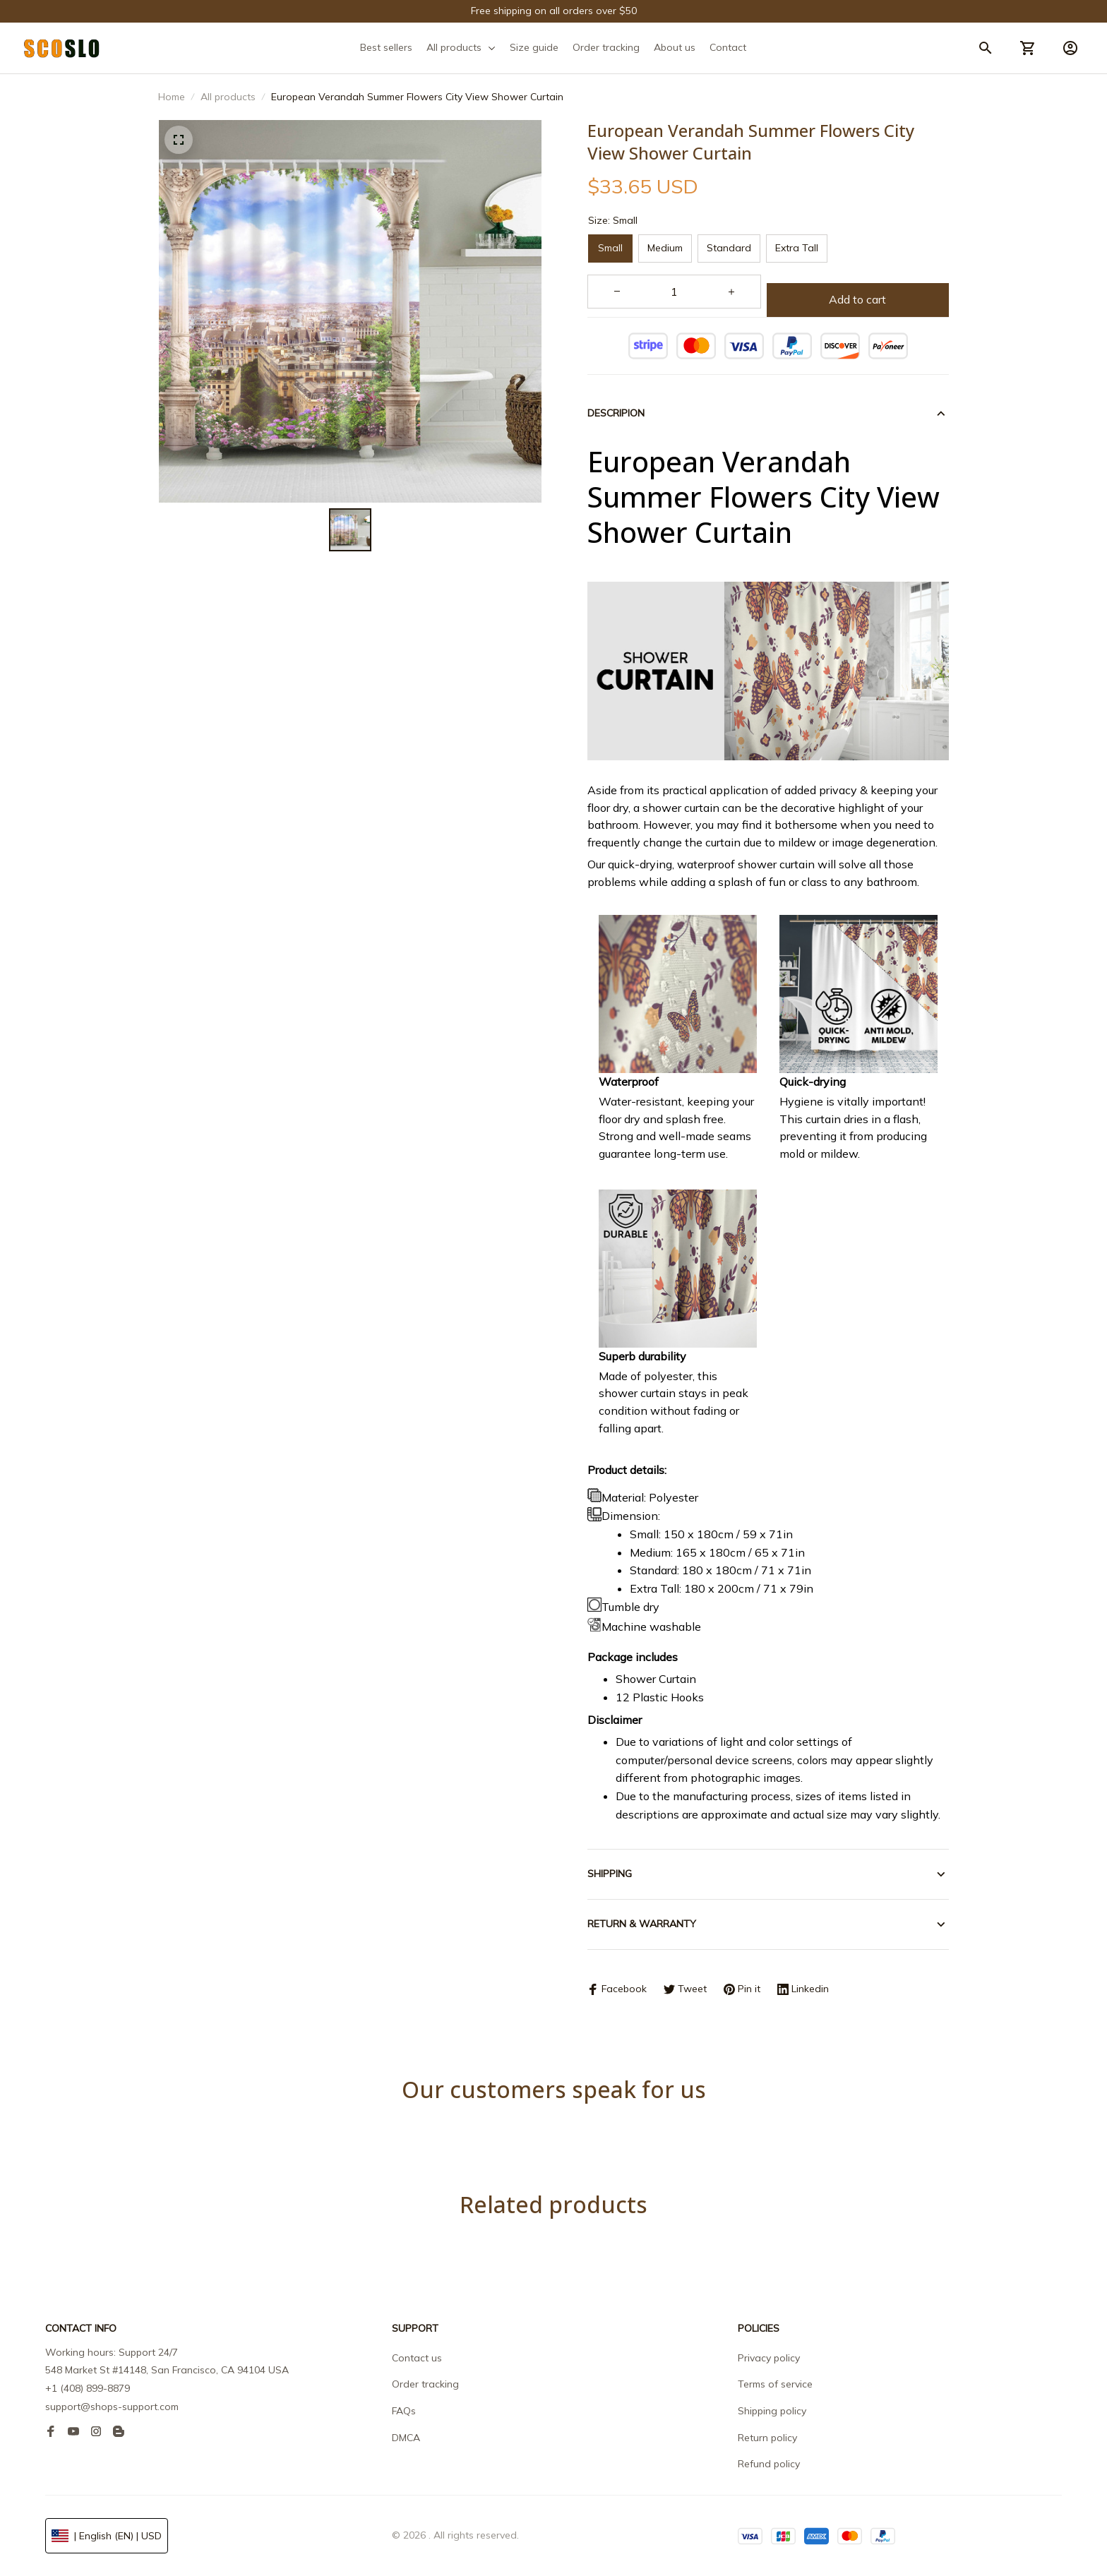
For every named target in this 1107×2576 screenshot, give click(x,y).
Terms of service (775, 2384)
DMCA (406, 2437)
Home (171, 96)
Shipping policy (772, 2410)
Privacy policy (769, 2358)
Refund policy (769, 2463)
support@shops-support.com (112, 2406)
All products (228, 96)
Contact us (417, 2358)
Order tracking (425, 2384)
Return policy (767, 2437)
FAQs (404, 2410)
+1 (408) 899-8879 (87, 2388)
